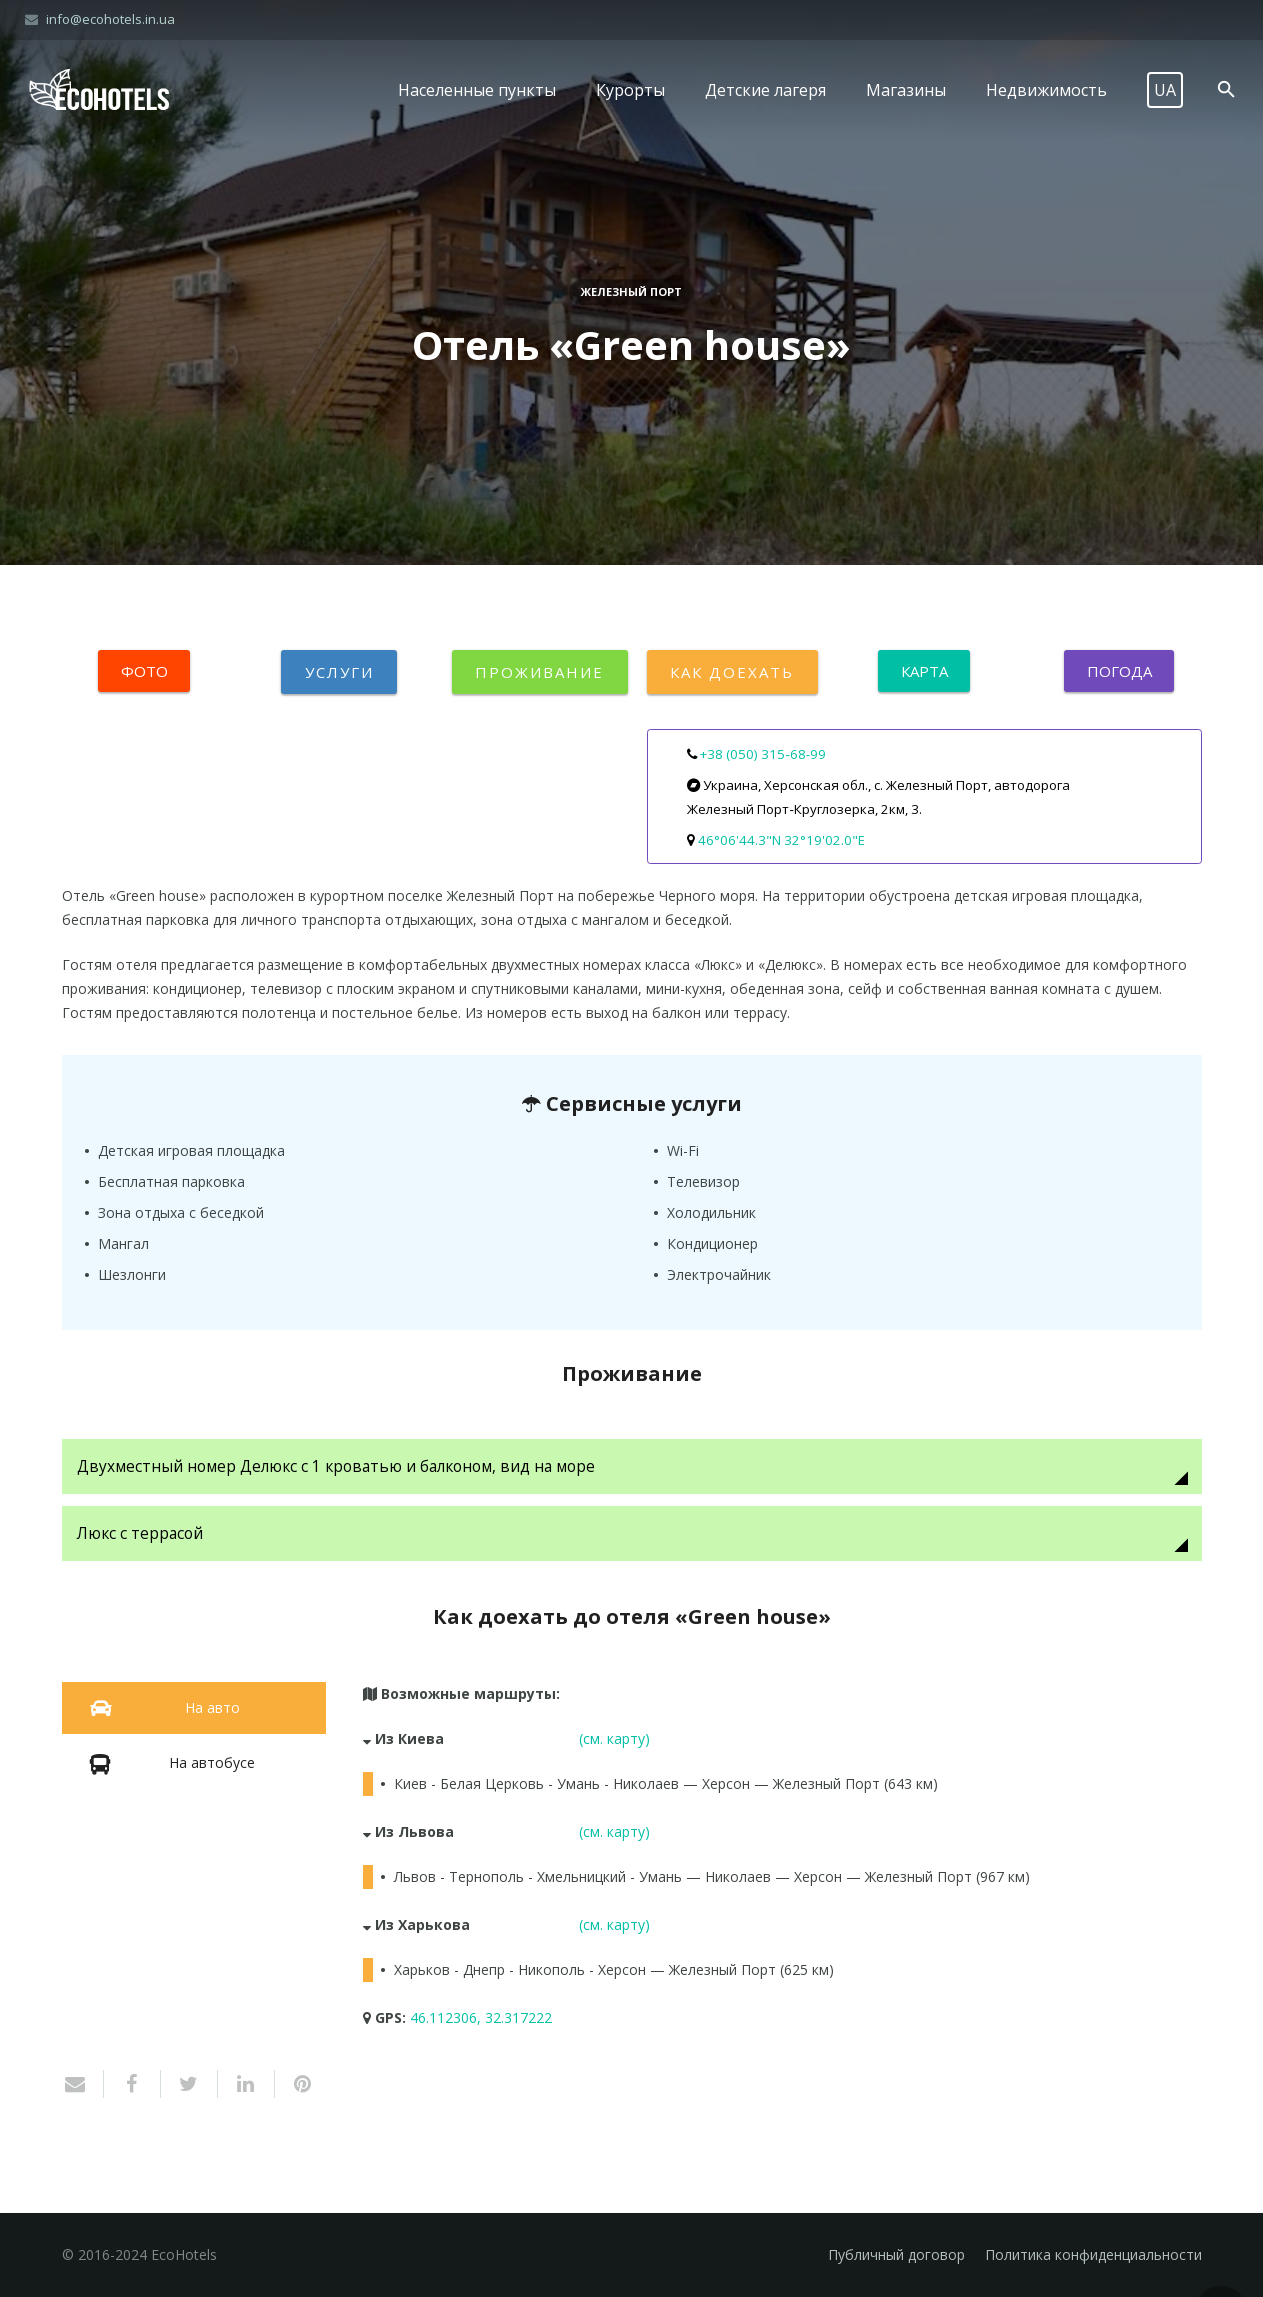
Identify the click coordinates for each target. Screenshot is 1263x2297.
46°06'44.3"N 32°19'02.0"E (781, 840)
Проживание (540, 672)
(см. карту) (614, 1738)
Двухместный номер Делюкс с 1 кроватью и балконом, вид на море (338, 1466)
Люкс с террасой (140, 1533)
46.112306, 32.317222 (481, 2017)
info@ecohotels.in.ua (110, 19)
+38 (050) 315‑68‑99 (763, 754)
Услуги (339, 672)
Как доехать (732, 672)
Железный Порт (631, 291)
